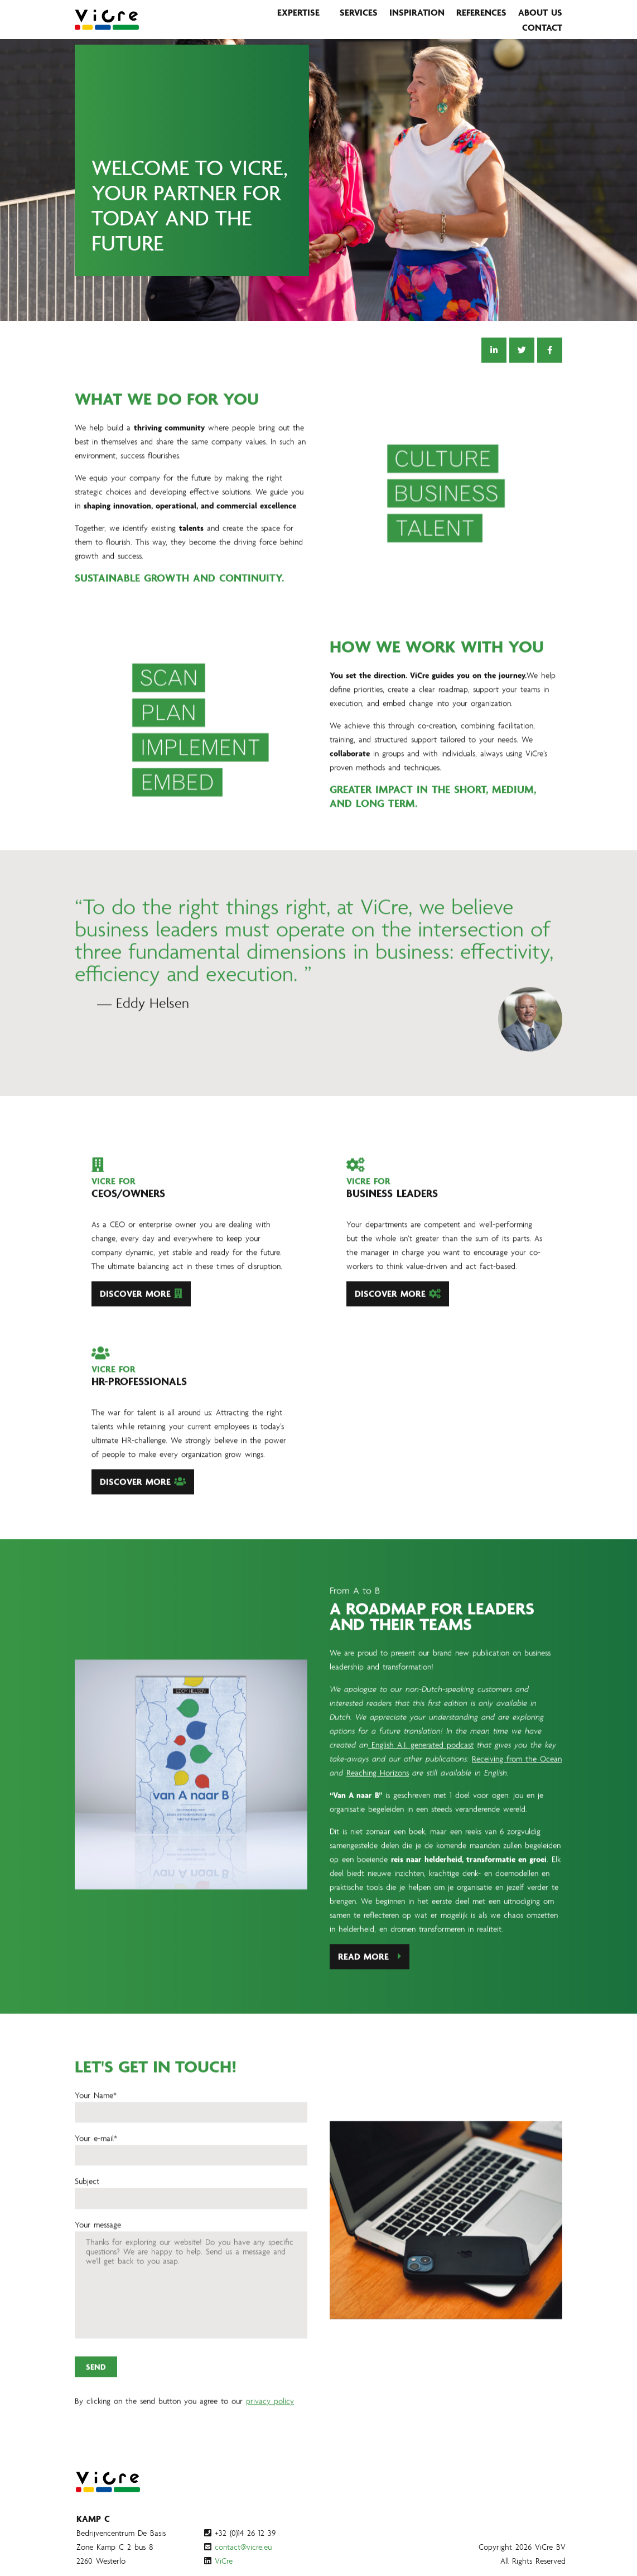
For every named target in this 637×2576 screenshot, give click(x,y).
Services (359, 12)
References (481, 12)
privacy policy (270, 2455)
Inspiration (417, 12)
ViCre (224, 2560)
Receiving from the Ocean (517, 1812)
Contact (542, 27)
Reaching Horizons (377, 1826)
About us (540, 12)
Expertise (298, 12)
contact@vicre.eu (243, 2546)
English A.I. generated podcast (421, 1798)
